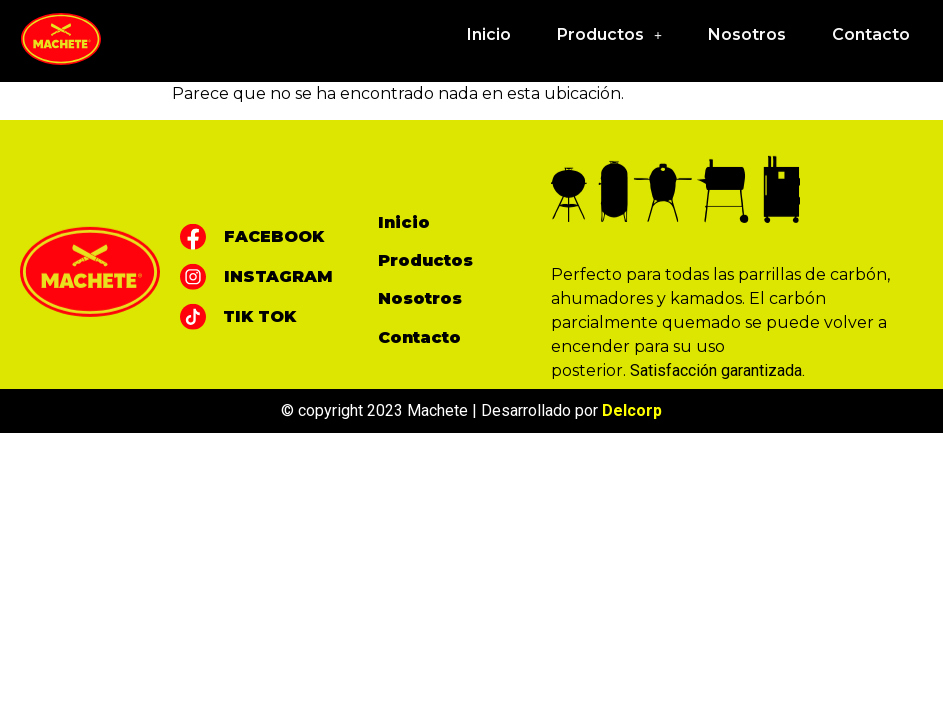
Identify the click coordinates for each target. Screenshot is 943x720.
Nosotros (747, 34)
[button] (609, 35)
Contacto (871, 34)
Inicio (489, 34)
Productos (609, 34)
